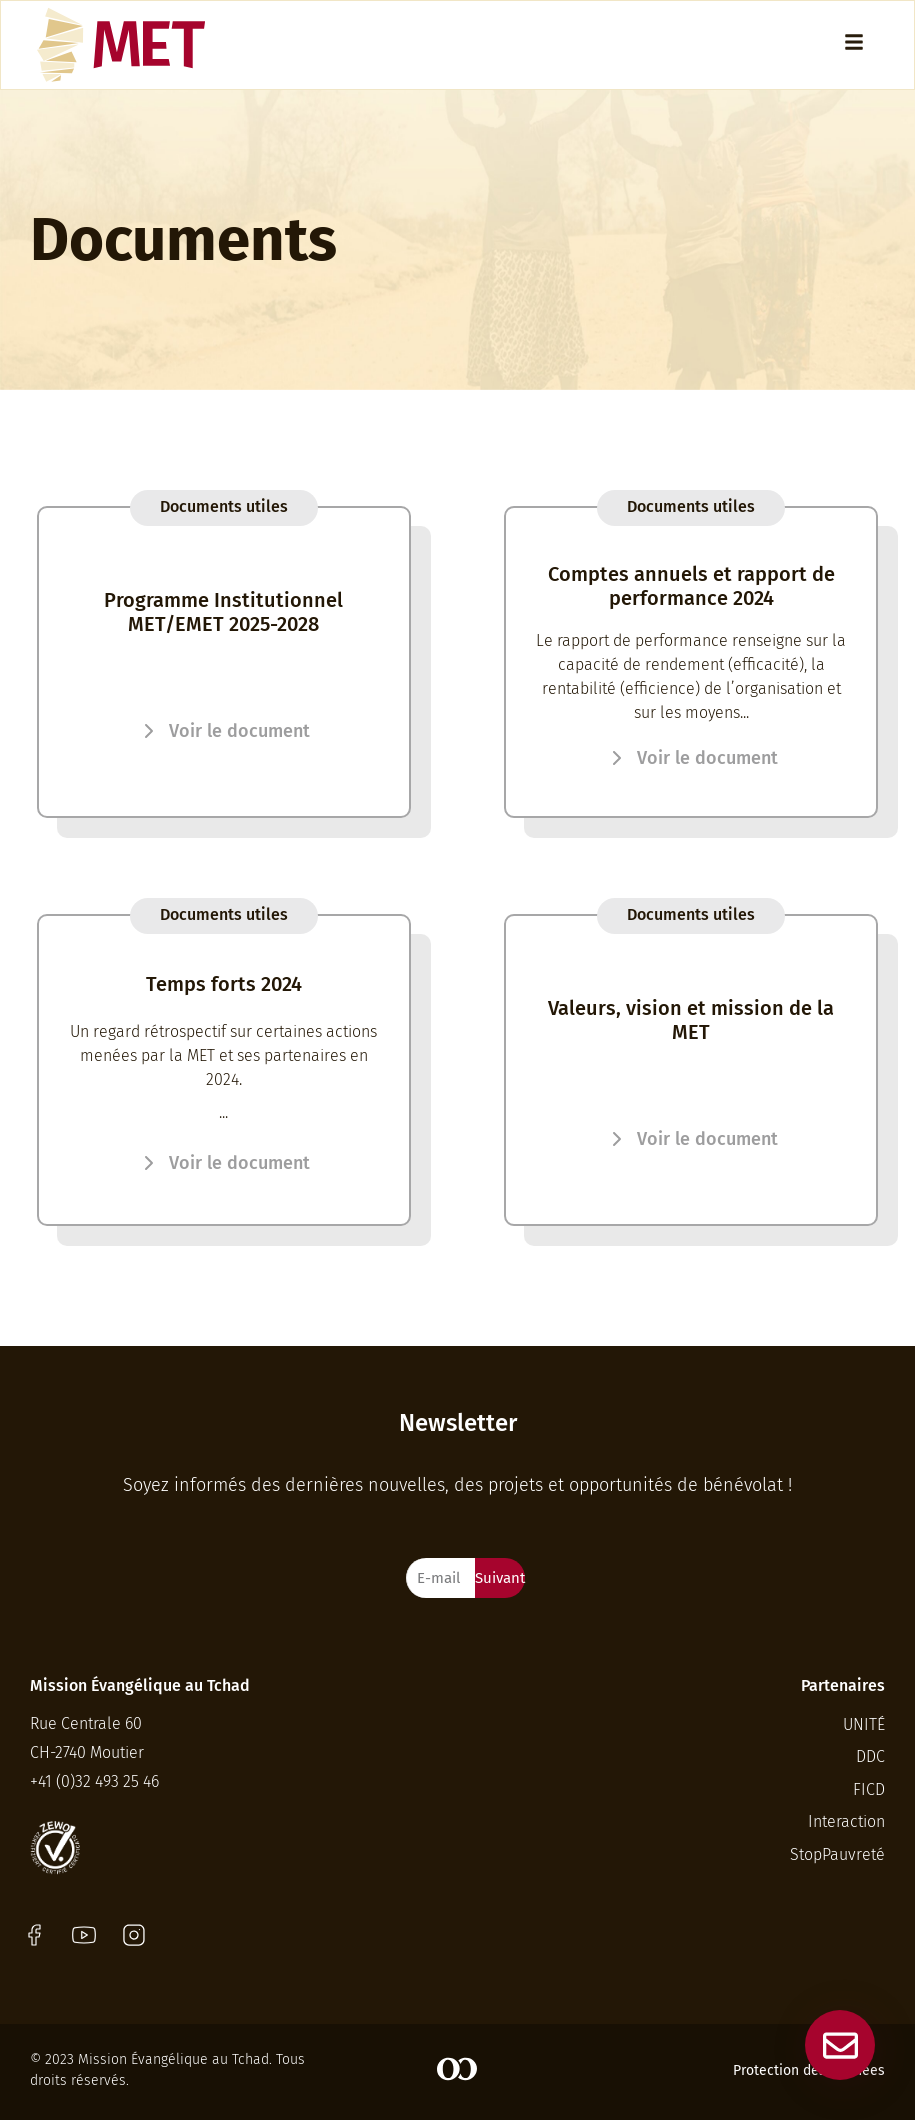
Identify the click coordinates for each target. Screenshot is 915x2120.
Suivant (500, 1578)
